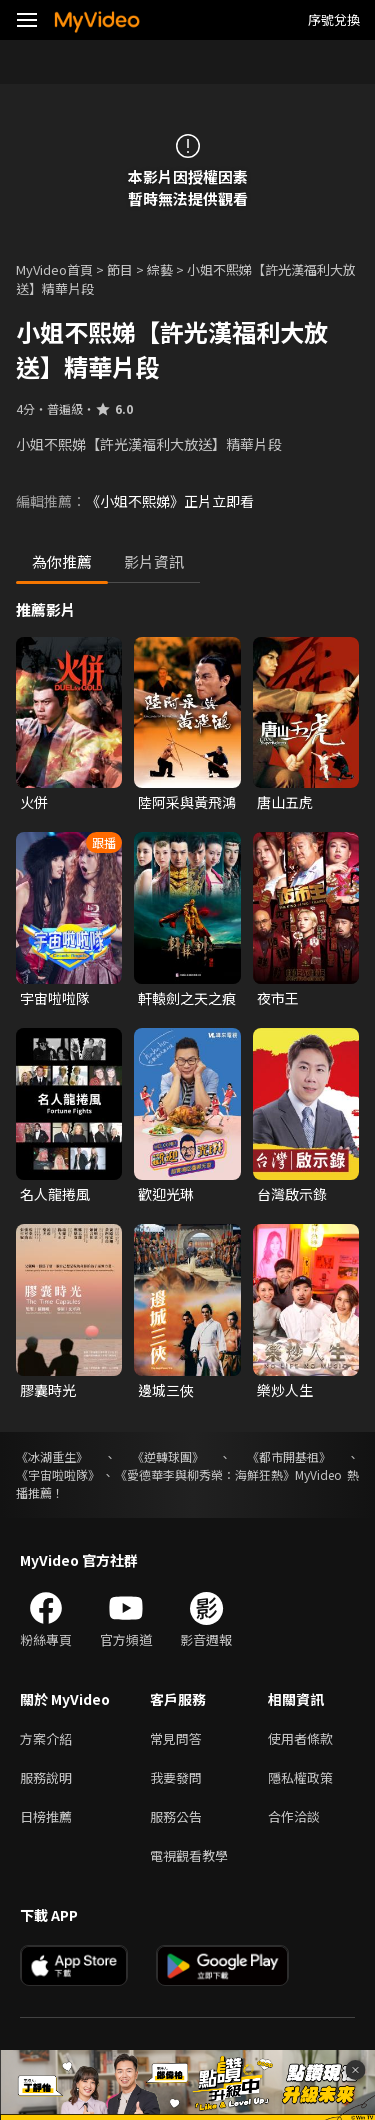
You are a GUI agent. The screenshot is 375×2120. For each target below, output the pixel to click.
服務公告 (176, 1816)
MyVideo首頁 (54, 269)
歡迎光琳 (166, 1194)
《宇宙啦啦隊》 (58, 1474)
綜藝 (160, 269)
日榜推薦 (46, 1816)
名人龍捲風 (55, 1194)
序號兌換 (334, 19)
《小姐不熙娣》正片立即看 (170, 501)
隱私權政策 (300, 1777)
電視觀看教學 (189, 1855)
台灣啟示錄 (292, 1194)
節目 (120, 269)
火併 (34, 802)
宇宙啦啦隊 (55, 998)
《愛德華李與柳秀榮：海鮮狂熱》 (205, 1474)
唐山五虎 (285, 802)
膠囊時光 (48, 1390)
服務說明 (46, 1777)
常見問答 (176, 1738)
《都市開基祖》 (289, 1456)
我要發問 (176, 1777)
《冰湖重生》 (52, 1456)
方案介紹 (46, 1738)
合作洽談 (294, 1816)
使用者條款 (300, 1738)
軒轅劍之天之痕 (187, 998)
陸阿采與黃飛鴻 (187, 802)
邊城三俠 (166, 1390)
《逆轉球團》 (168, 1456)
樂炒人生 (285, 1390)
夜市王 (278, 998)
